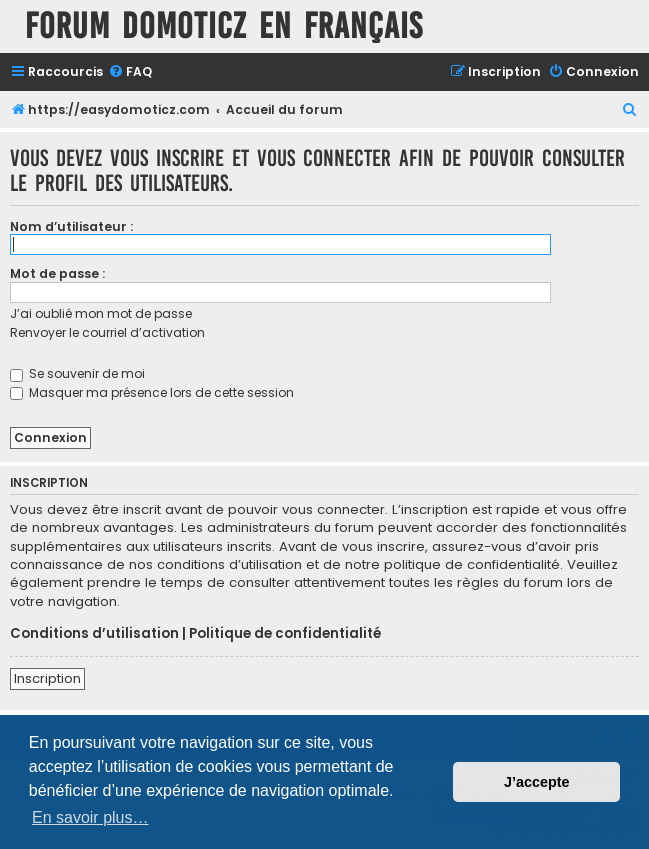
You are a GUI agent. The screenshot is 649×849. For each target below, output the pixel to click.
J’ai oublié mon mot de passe (101, 313)
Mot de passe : (57, 273)
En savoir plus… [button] (90, 817)
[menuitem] (130, 72)
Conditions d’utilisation (94, 634)
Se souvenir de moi (77, 373)
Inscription (47, 678)
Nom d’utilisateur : (71, 226)
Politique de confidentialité (285, 634)
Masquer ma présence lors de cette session (152, 392)
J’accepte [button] (537, 782)
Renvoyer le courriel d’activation (107, 332)
